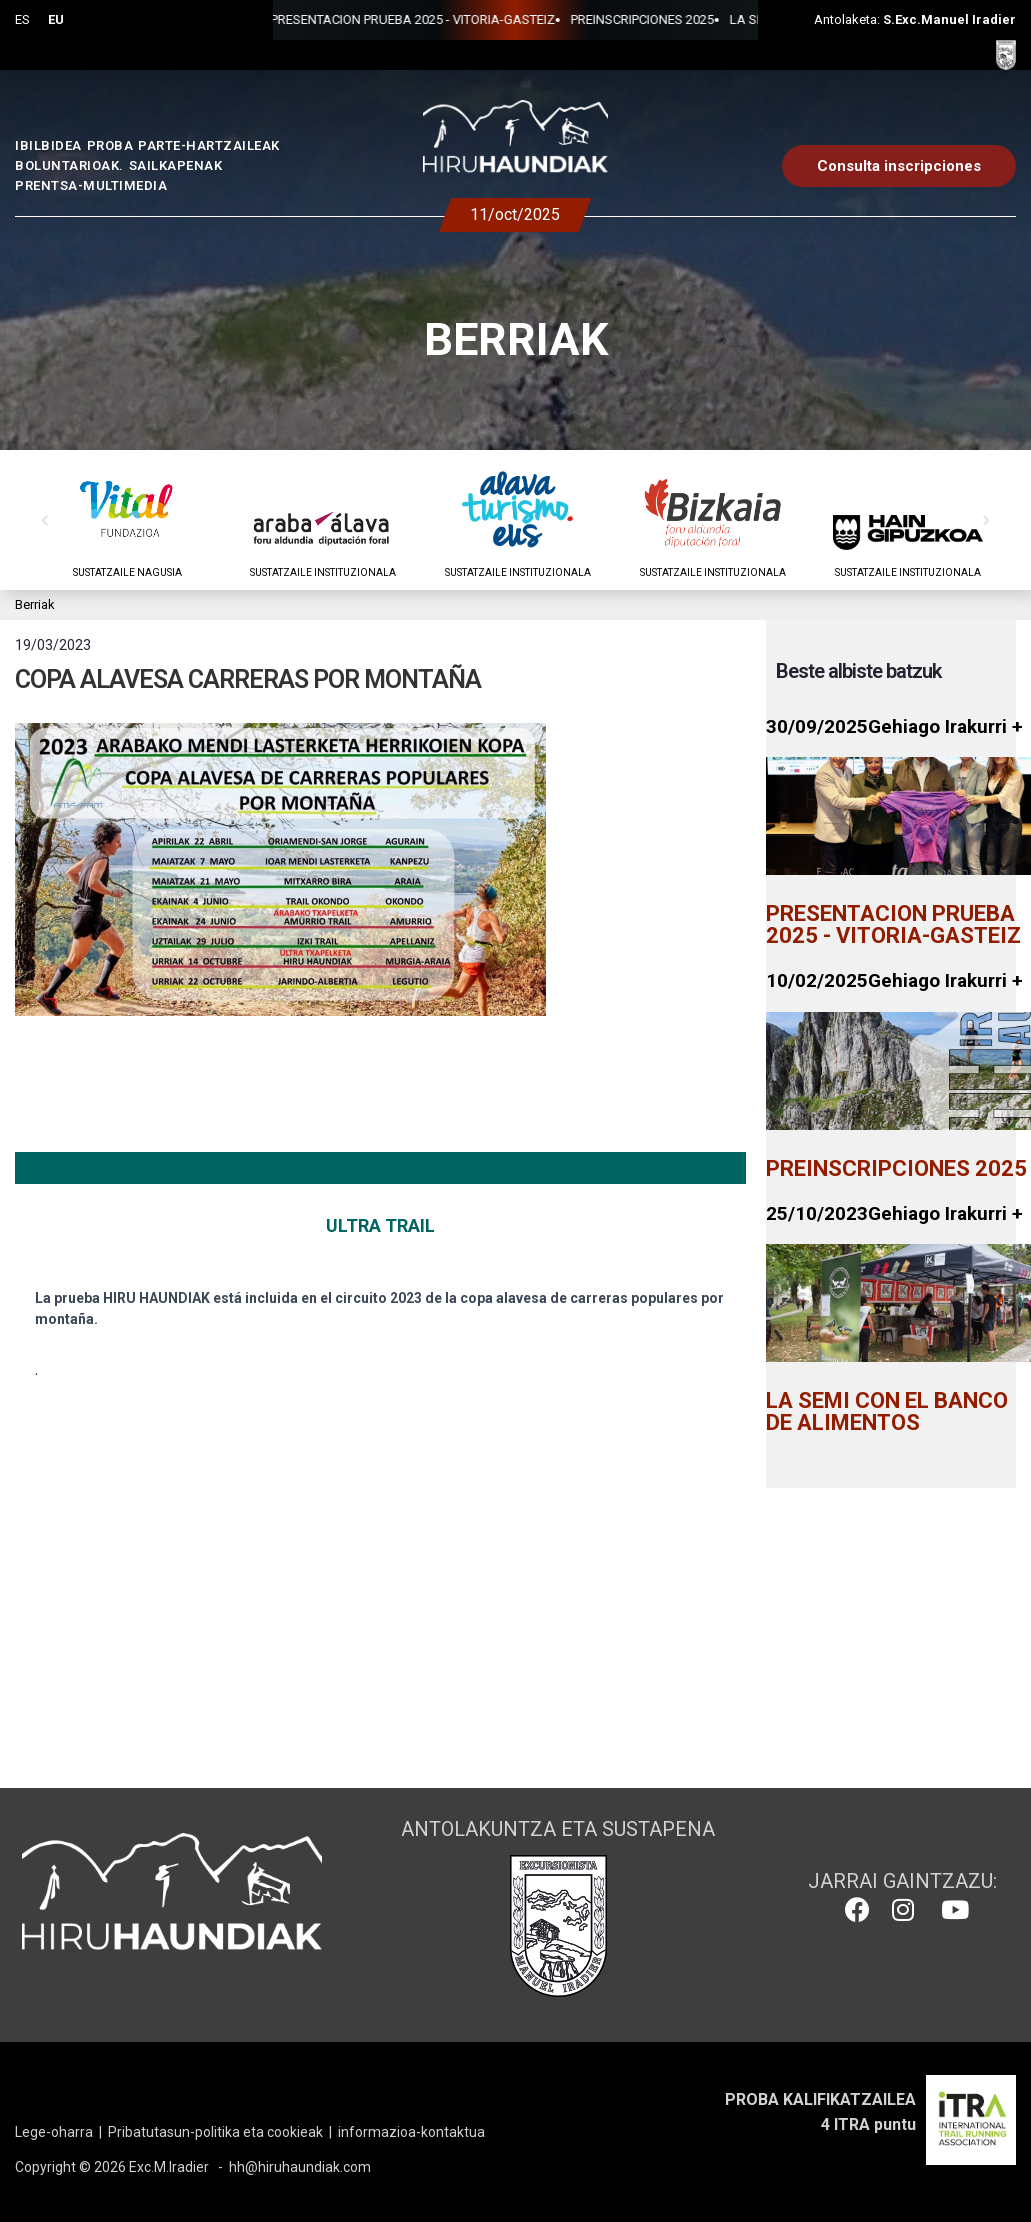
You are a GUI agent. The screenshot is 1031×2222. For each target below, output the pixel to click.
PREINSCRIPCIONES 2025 (525, 19)
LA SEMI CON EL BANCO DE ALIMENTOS (729, 19)
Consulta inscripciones (899, 166)
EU (56, 19)
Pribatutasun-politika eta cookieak (215, 2132)
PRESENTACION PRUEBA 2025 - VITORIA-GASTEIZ (296, 19)
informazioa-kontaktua (411, 2132)
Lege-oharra (54, 2132)
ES (22, 19)
